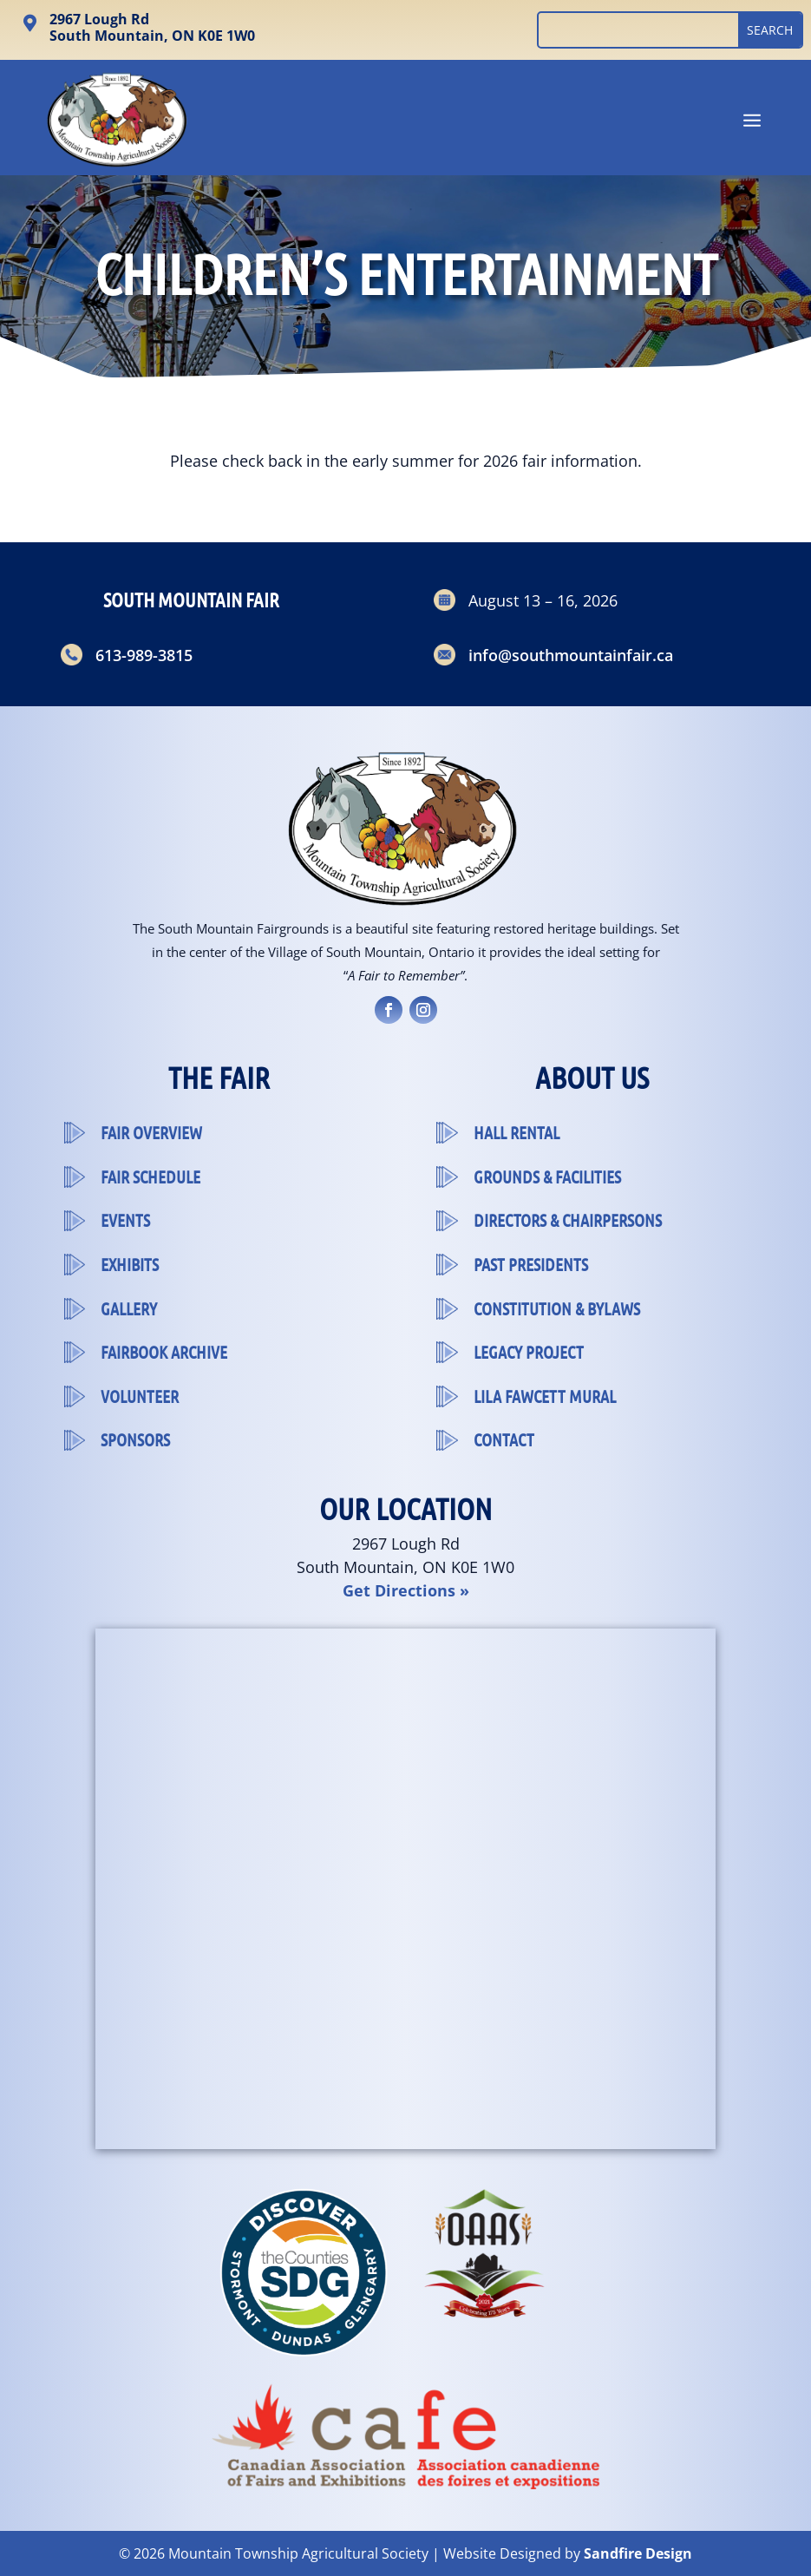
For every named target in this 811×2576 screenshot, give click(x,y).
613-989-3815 (144, 655)
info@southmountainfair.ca (570, 655)
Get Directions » (406, 1590)
